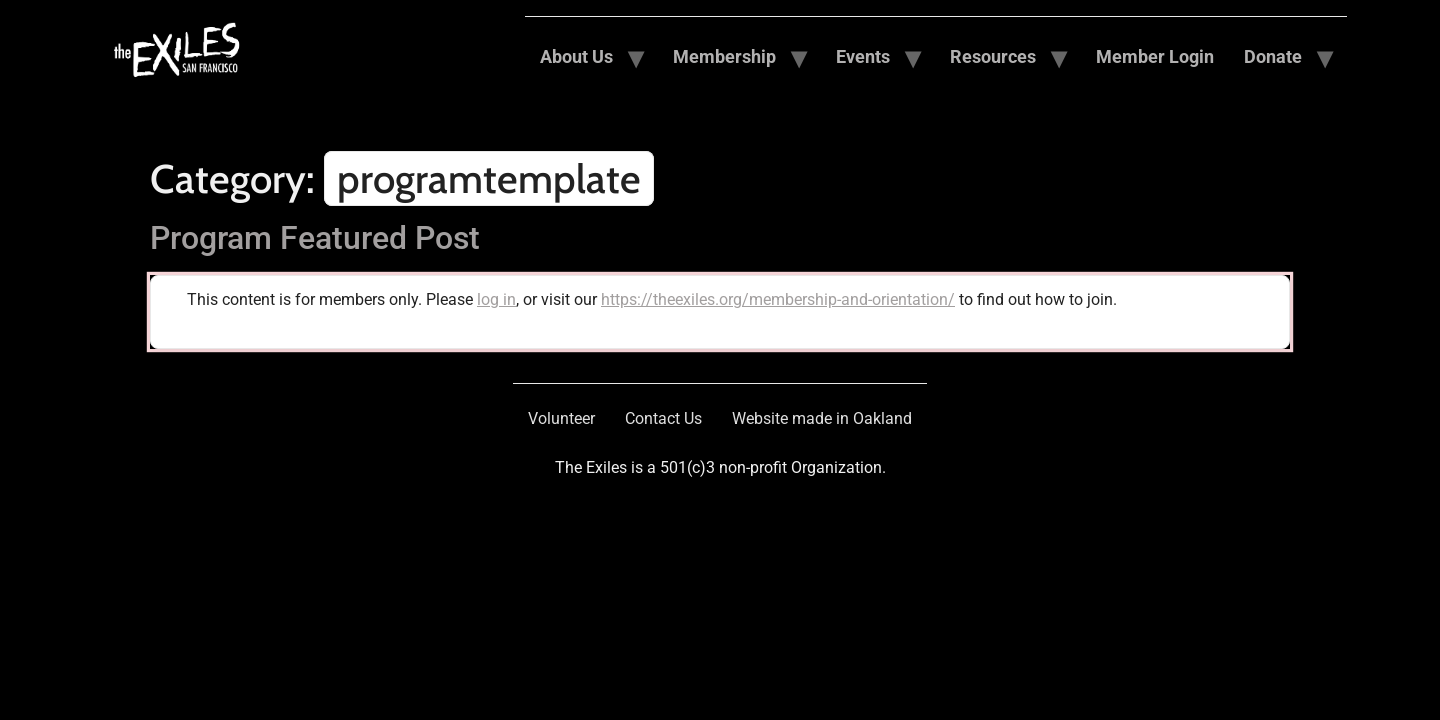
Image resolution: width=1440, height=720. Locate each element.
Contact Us (663, 418)
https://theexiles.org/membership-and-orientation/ (778, 299)
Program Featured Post (315, 238)
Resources (993, 56)
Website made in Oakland (822, 418)
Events (863, 56)
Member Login (1155, 56)
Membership (724, 56)
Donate (1273, 56)
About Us (576, 56)
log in (496, 299)
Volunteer (561, 418)
